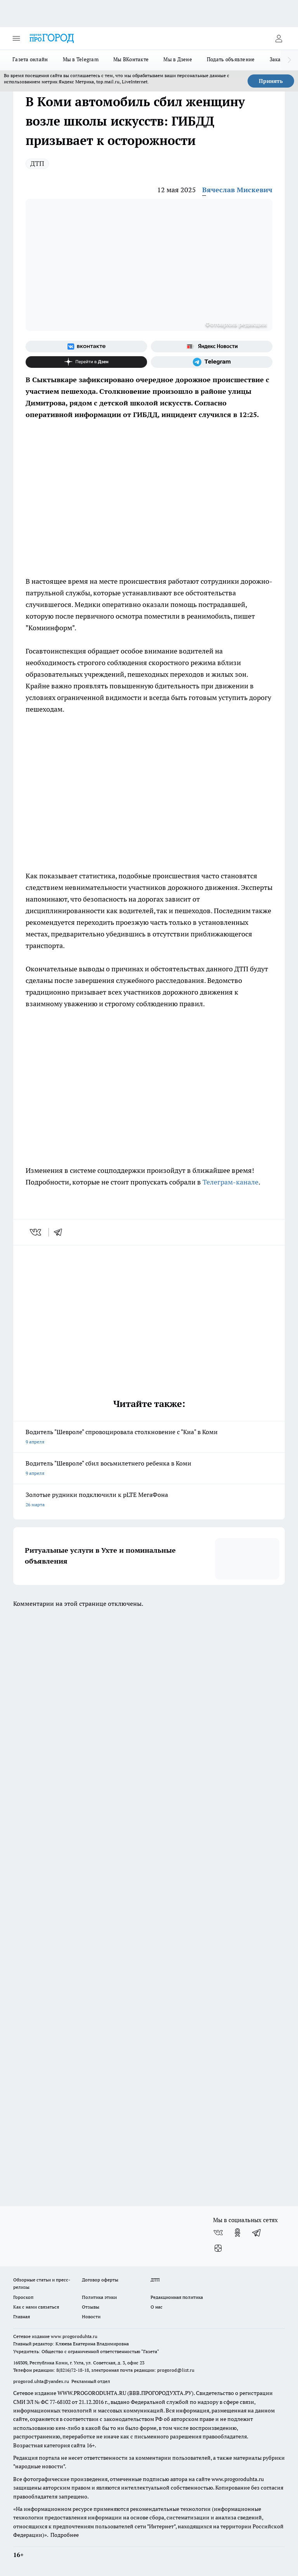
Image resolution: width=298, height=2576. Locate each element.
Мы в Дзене (177, 59)
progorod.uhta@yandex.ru (41, 2381)
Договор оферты (100, 2280)
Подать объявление (231, 59)
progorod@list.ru (175, 2370)
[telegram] (60, 1232)
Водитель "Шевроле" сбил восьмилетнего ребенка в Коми (149, 1468)
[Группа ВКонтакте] (86, 346)
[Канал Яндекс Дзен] (86, 362)
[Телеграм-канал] (211, 362)
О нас (157, 2307)
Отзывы (90, 2307)
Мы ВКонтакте (131, 59)
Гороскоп (23, 2297)
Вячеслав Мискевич (237, 189)
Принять (271, 81)
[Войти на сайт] (278, 38)
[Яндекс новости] (211, 346)
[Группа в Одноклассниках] (237, 2232)
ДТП (37, 163)
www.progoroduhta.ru (74, 2336)
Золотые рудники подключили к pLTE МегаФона (149, 1500)
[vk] (36, 1232)
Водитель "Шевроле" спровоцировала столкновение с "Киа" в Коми (149, 1437)
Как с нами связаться (36, 2307)
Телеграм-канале (230, 1182)
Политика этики (99, 2297)
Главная (21, 2316)
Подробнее (64, 2534)
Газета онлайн (30, 59)
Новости (91, 2316)
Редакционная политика (177, 2297)
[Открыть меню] (16, 38)
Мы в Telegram (81, 59)
